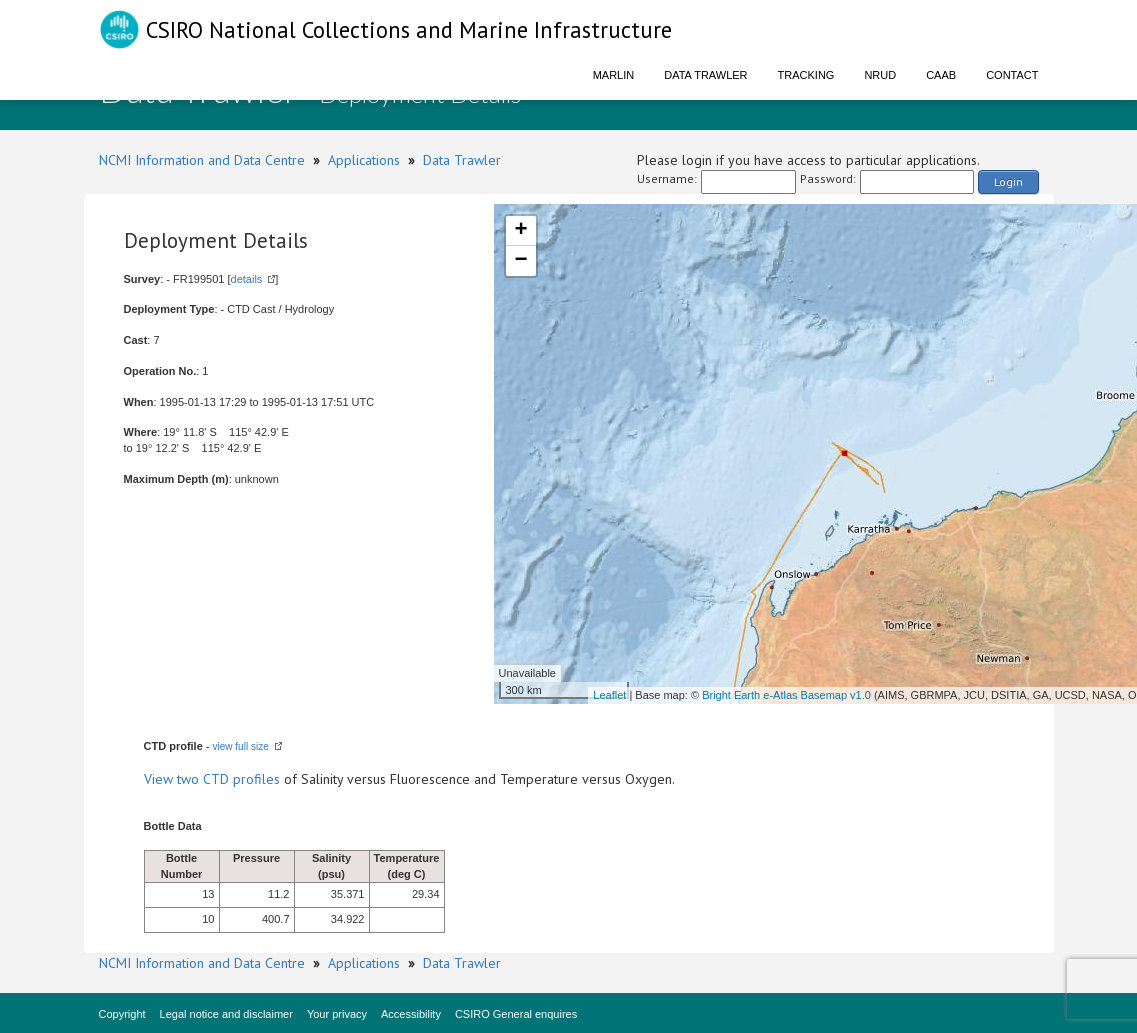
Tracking (806, 75)
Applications (364, 160)
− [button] (520, 261)
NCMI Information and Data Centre (202, 160)
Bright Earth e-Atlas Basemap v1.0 (786, 695)
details (247, 279)
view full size (241, 746)
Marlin (614, 75)
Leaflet (609, 695)
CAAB (941, 75)
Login (1008, 181)
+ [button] (520, 231)
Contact (1012, 75)
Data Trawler (705, 75)
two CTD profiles (228, 779)
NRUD (880, 75)
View (160, 779)
